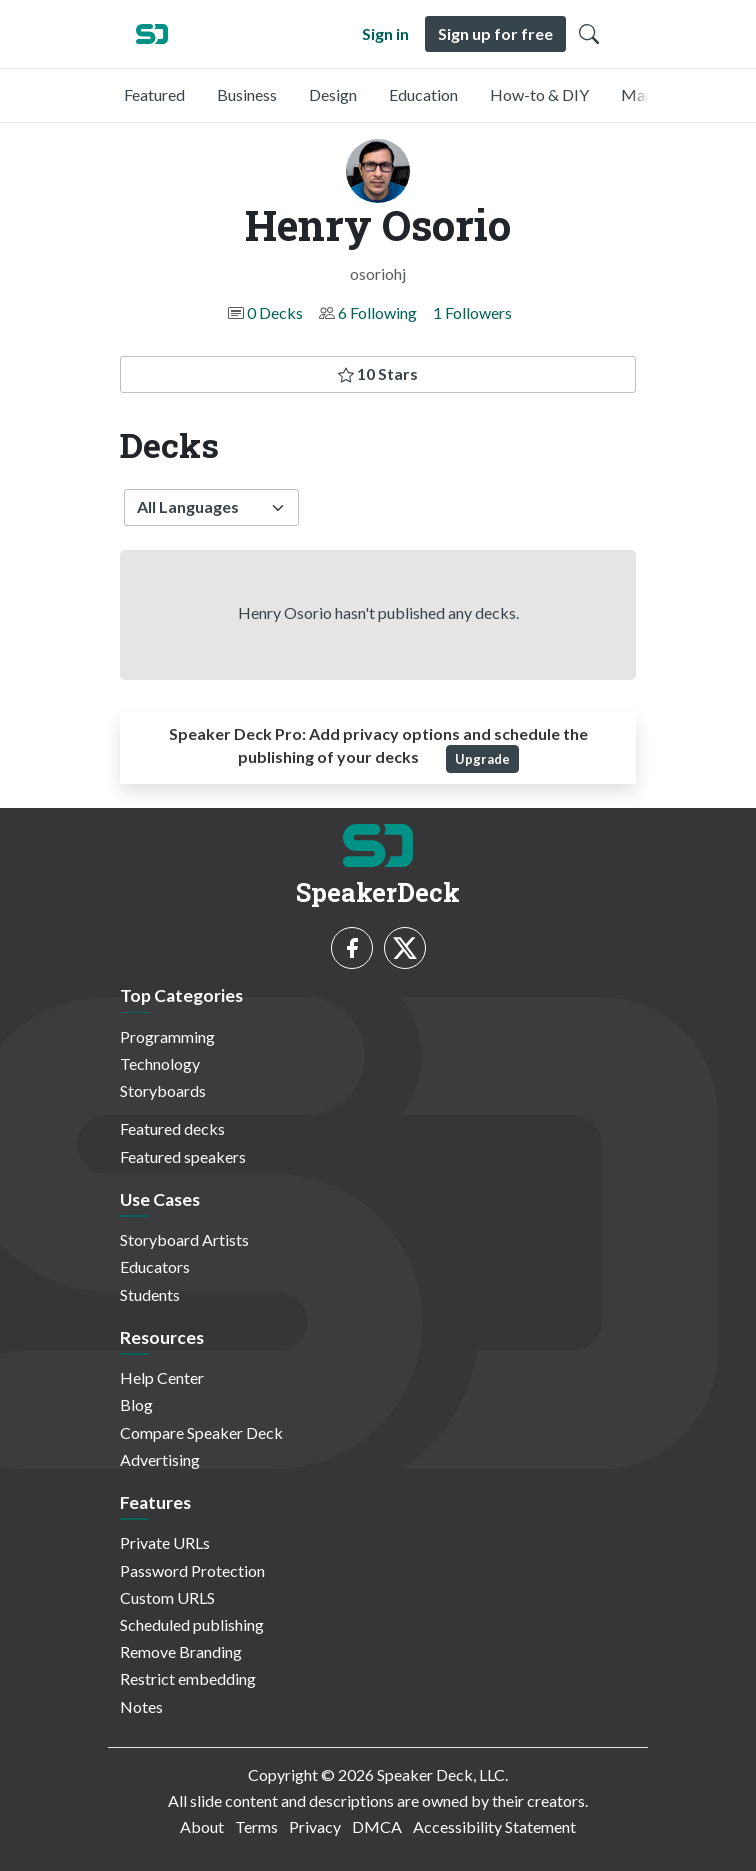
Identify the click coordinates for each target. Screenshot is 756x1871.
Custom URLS (167, 1597)
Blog (136, 1404)
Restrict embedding (188, 1678)
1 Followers (472, 312)
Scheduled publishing (192, 1624)
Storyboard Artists (184, 1239)
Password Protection (192, 1570)
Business (247, 94)
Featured (154, 94)
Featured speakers (183, 1156)
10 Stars (378, 373)
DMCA (377, 1826)
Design (333, 94)
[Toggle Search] (589, 34)
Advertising (160, 1459)
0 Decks (275, 312)
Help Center (162, 1377)
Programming (167, 1036)
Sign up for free (495, 33)
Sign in (385, 33)
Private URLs (165, 1542)
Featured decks (172, 1128)
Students (150, 1294)
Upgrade (482, 759)
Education (423, 94)
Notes (141, 1706)
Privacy (315, 1826)
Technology (160, 1063)
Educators (155, 1266)
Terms (256, 1826)
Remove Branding (181, 1651)
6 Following (377, 312)
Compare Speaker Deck (201, 1432)
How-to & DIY (539, 94)
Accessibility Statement (494, 1826)
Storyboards (163, 1090)
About (202, 1826)
